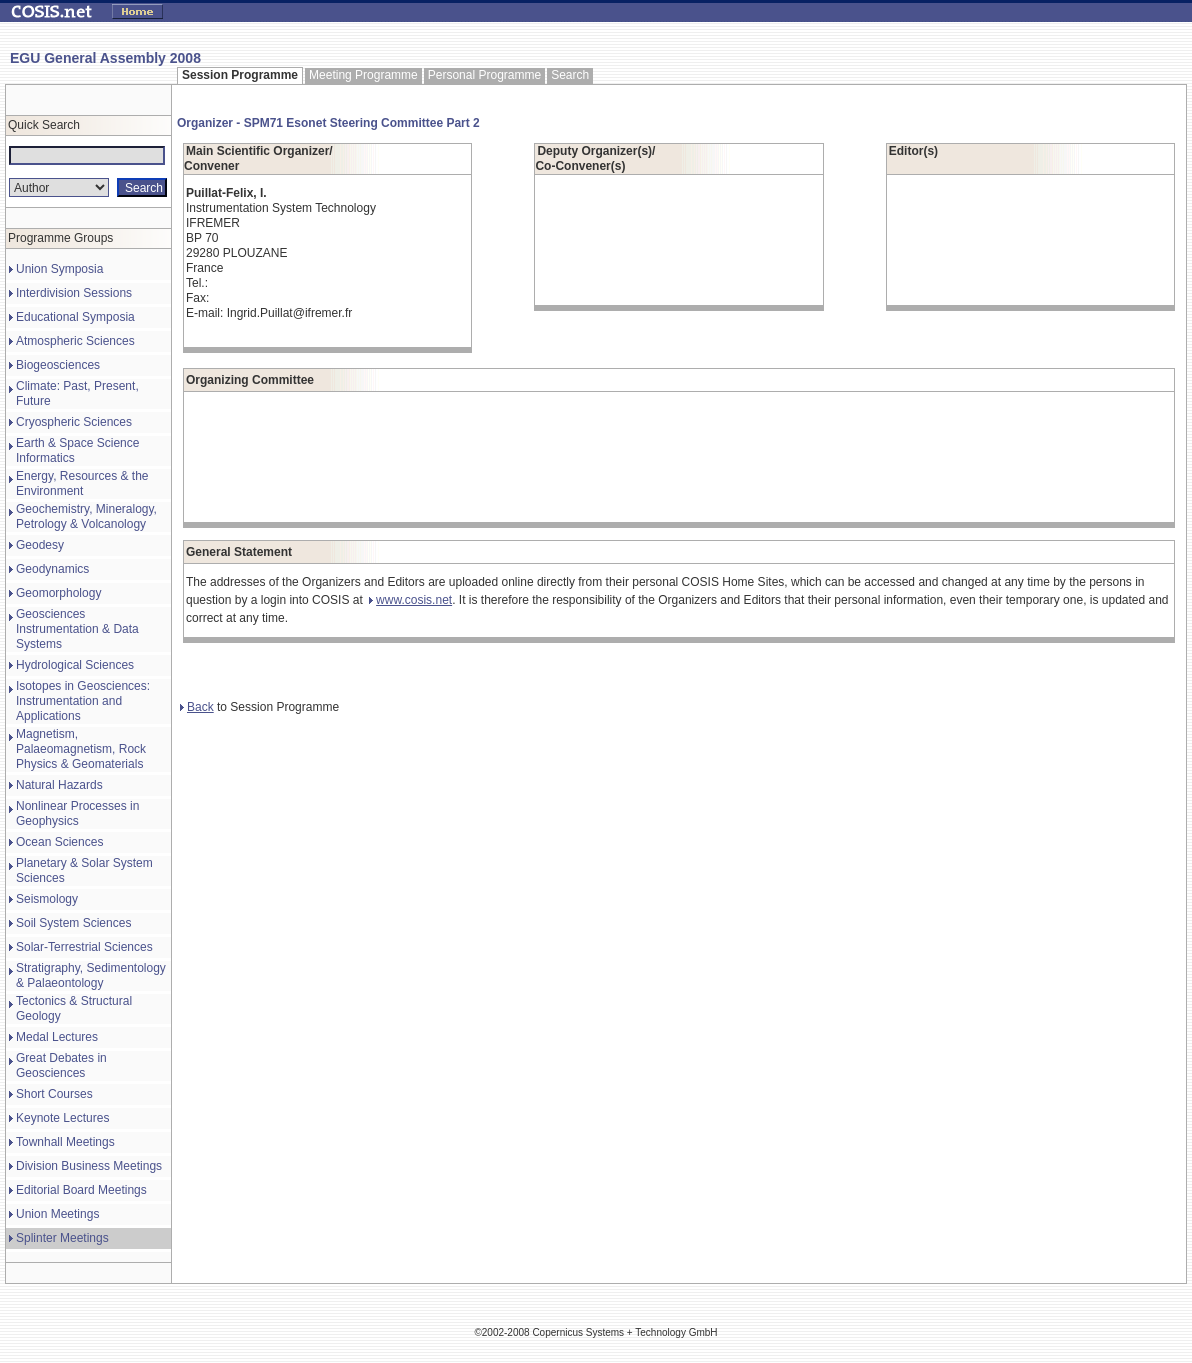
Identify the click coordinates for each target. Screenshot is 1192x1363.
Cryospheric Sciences (74, 422)
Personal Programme (484, 75)
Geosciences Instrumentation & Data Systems (77, 629)
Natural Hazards (59, 785)
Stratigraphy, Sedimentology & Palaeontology (91, 975)
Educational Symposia (75, 317)
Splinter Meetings (62, 1238)
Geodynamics (52, 569)
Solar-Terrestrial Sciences (84, 947)
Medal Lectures (57, 1037)
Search (570, 75)
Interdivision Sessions (74, 293)
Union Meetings (57, 1214)
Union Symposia (59, 269)
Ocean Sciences (59, 842)
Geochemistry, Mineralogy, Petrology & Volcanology (86, 516)
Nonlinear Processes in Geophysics (77, 813)
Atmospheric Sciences (75, 341)
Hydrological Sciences (75, 665)
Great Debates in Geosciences (61, 1065)
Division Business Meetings (89, 1166)
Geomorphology (58, 593)
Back (197, 707)
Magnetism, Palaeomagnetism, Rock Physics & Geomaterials (81, 749)
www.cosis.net (410, 600)
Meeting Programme (363, 75)
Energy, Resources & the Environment (82, 483)
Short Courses (54, 1094)
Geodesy (40, 545)
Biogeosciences (58, 365)
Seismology (47, 899)
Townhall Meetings (65, 1142)
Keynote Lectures (62, 1118)
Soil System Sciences (73, 923)
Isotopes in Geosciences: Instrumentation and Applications (83, 701)
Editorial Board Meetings (81, 1190)
